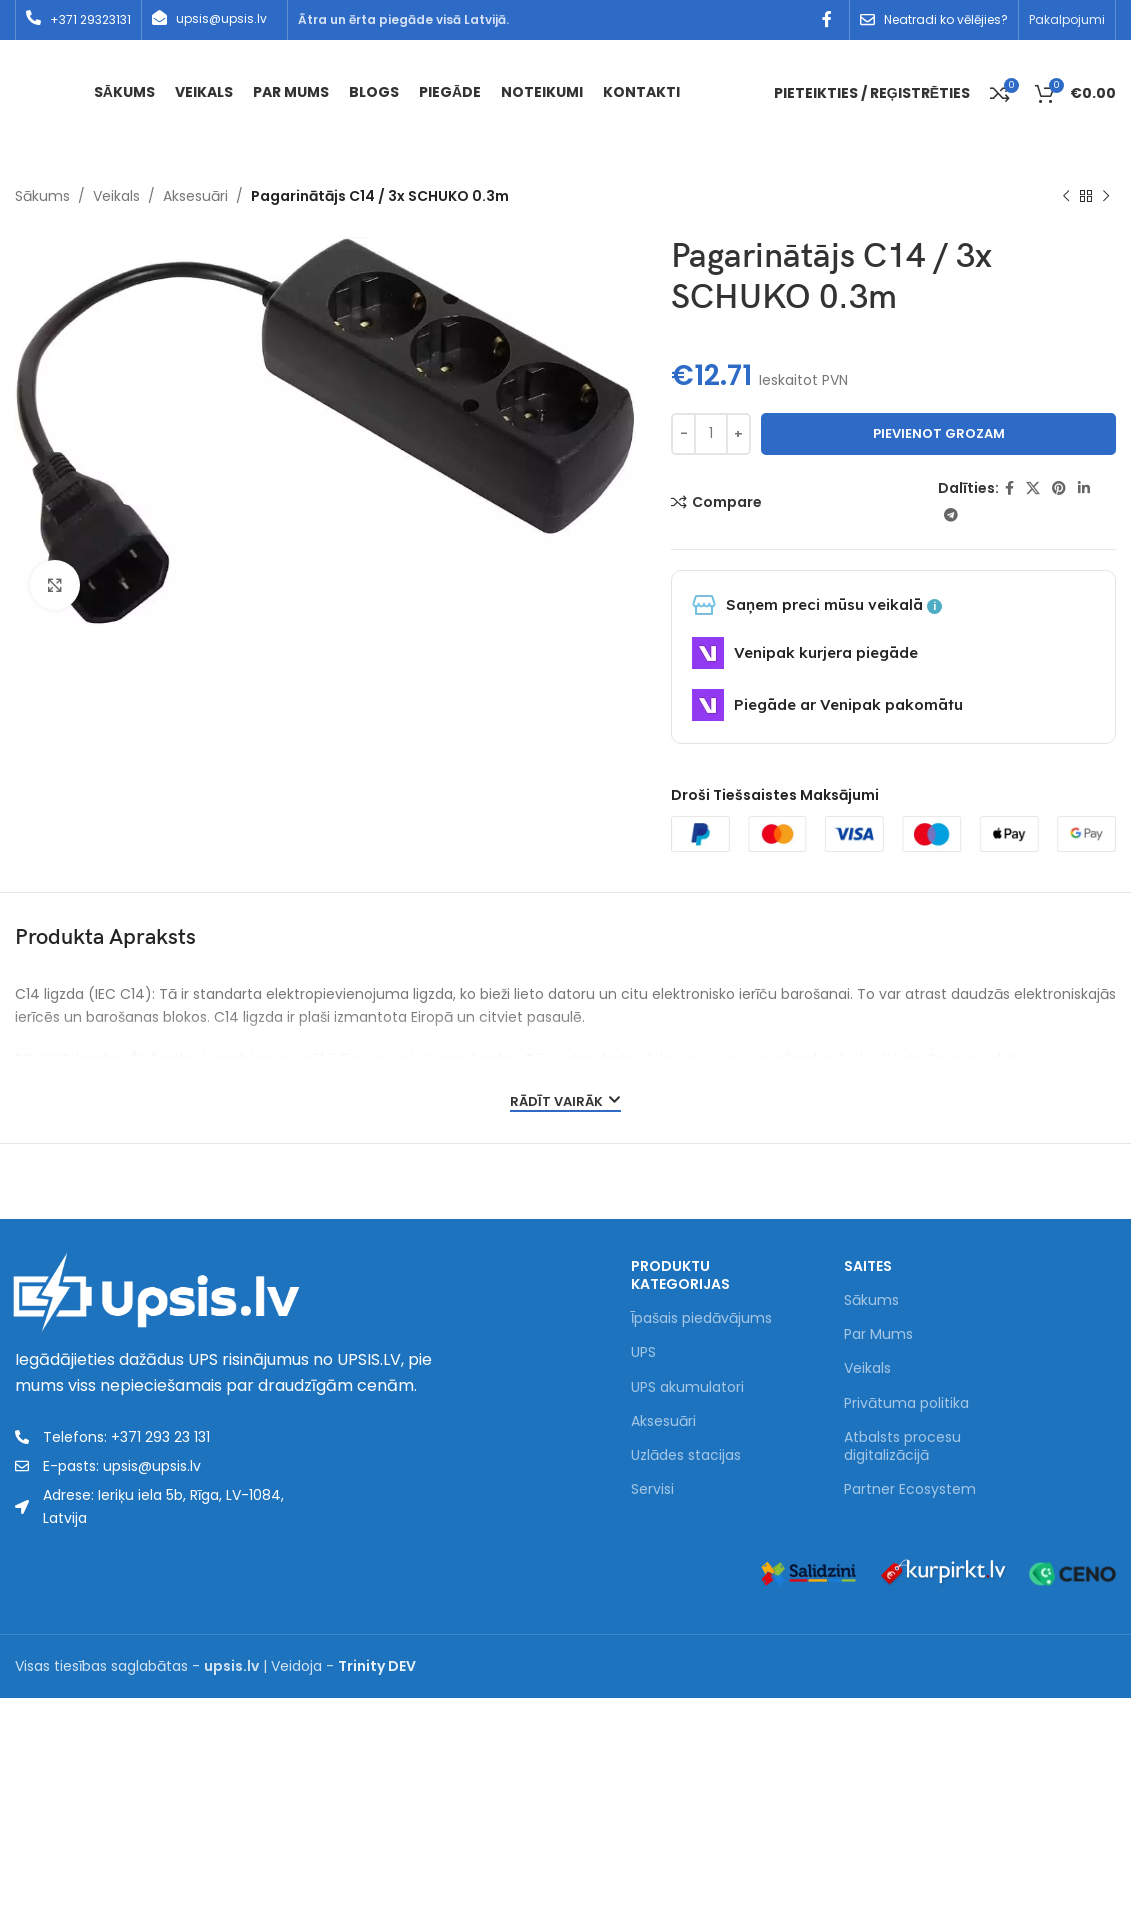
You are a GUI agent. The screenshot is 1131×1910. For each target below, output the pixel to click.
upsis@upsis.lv (221, 18)
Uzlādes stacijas (686, 1455)
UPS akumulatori (687, 1387)
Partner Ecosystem (910, 1489)
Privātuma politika (906, 1403)
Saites (868, 1266)
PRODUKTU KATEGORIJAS (680, 1275)
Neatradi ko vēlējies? (946, 19)
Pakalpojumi (1067, 19)
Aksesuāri (195, 196)
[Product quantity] (711, 434)
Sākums (42, 196)
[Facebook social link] (827, 19)
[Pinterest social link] (1059, 488)
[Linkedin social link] (1084, 488)
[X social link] (1033, 488)
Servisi (652, 1489)
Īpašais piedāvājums (701, 1318)
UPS (643, 1352)
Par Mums (878, 1334)
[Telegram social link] (951, 515)
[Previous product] (1066, 197)
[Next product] (1106, 197)
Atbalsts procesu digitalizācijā (902, 1446)
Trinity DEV (377, 1666)
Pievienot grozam (939, 433)
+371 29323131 (90, 19)
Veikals (116, 196)
